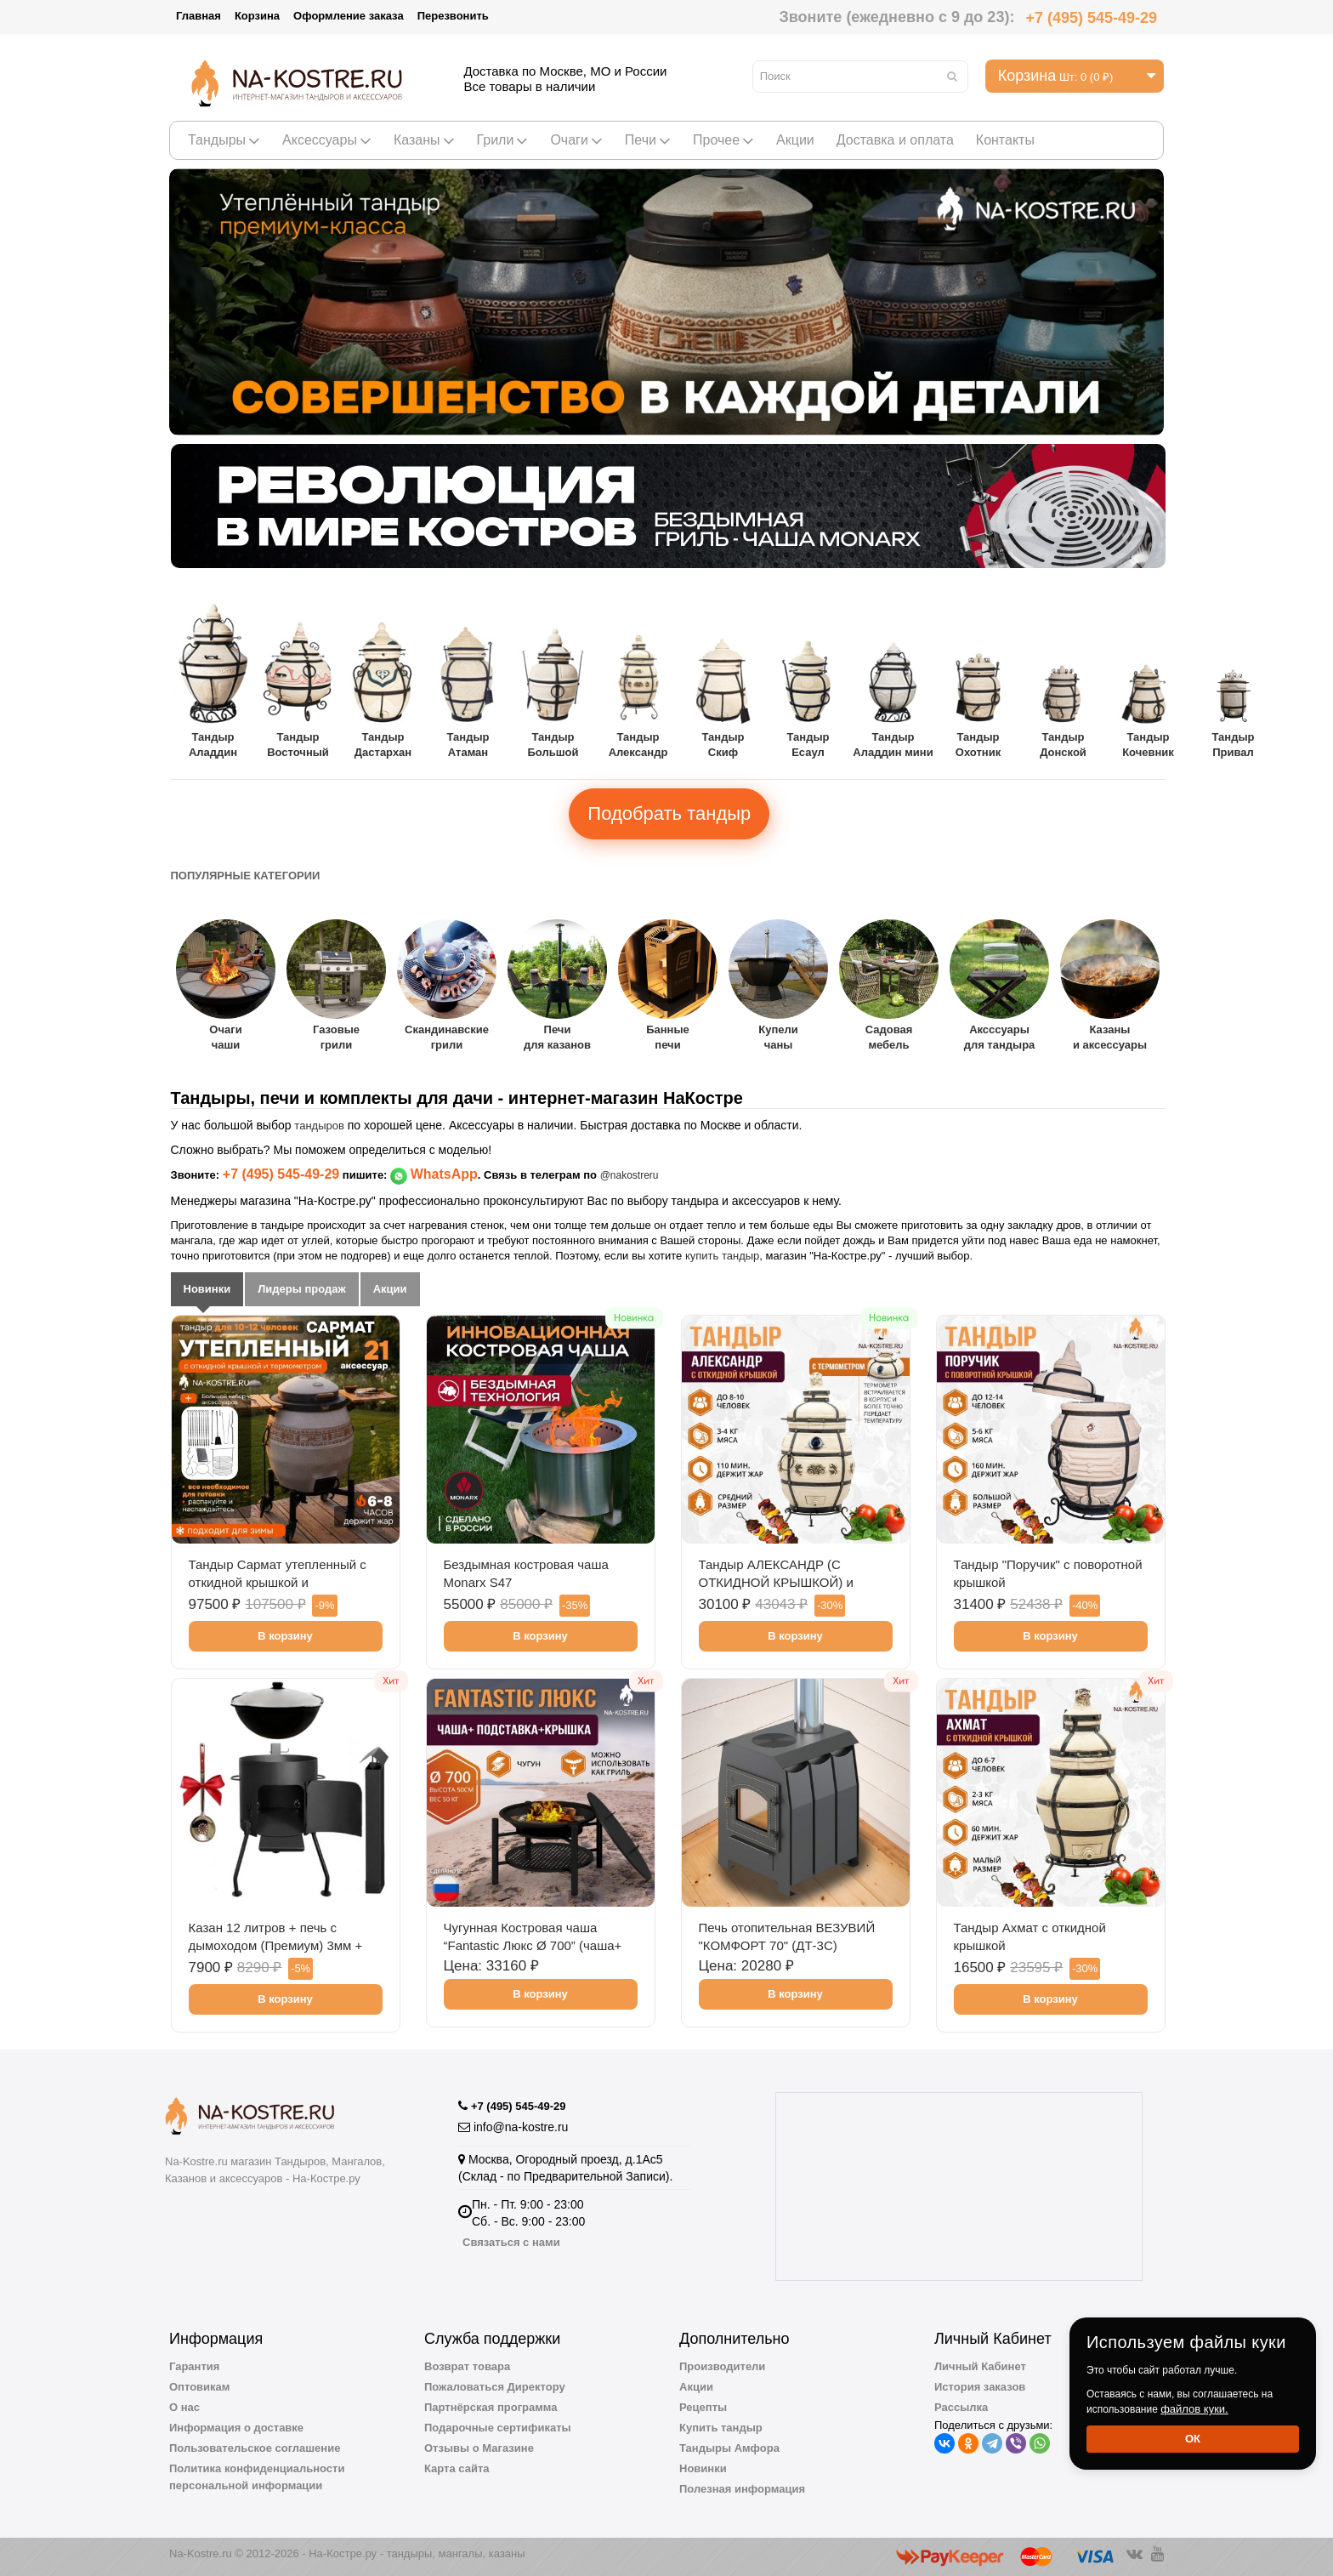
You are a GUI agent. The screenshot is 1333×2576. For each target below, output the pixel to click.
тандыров (319, 1125)
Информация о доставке (236, 2427)
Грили (503, 140)
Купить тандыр (721, 2427)
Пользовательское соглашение (254, 2448)
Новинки (207, 1288)
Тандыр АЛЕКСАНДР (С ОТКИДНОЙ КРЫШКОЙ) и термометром (776, 1582)
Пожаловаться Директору (494, 2386)
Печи (648, 140)
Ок (1192, 2438)
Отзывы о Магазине (479, 2448)
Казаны (424, 140)
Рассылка (961, 2407)
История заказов (979, 2386)
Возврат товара (467, 2366)
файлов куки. (1194, 2409)
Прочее (723, 140)
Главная (198, 15)
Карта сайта (457, 2468)
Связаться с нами (511, 2242)
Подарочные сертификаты (497, 2427)
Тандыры (224, 140)
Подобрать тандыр (669, 813)
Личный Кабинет (980, 2366)
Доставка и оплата (895, 140)
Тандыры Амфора (729, 2448)
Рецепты (703, 2407)
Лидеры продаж (302, 1288)
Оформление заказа (348, 15)
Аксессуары (327, 140)
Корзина (257, 15)
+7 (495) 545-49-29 (1091, 17)
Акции (795, 140)
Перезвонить (453, 15)
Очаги (576, 140)
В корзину (285, 1635)
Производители (722, 2366)
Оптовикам (199, 2386)
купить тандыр (722, 1255)
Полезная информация (742, 2488)
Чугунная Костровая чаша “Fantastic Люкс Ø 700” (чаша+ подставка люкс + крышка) (533, 1945)
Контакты (1005, 140)
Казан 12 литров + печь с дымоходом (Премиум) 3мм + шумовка (276, 1945)
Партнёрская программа (491, 2407)
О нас (184, 2407)
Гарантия (194, 2366)
